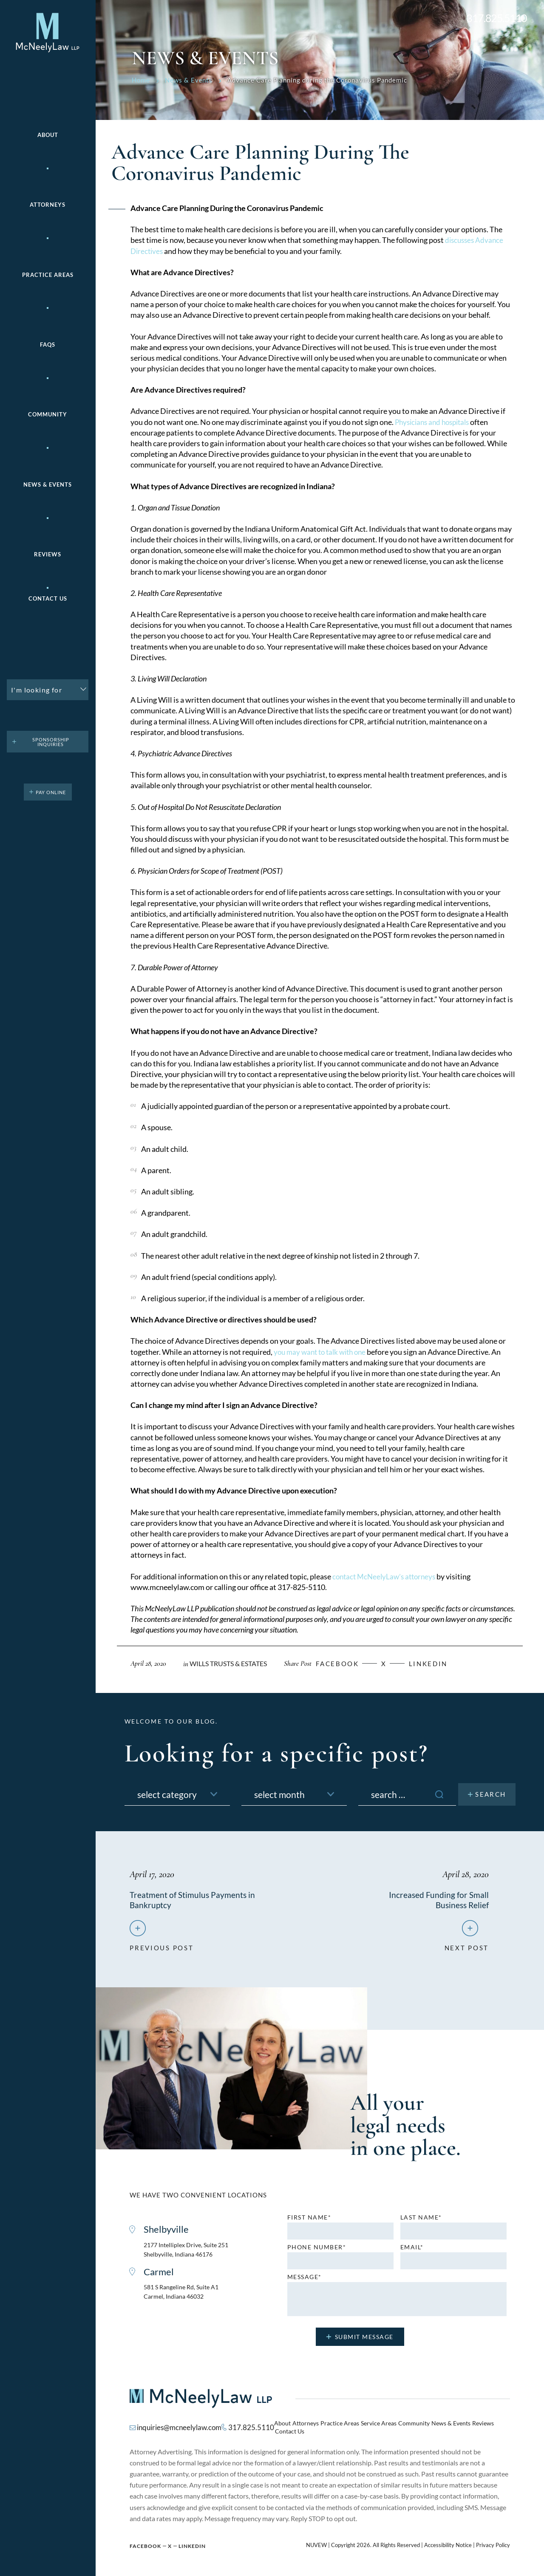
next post (467, 1947)
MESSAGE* (304, 2280)
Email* (412, 2251)
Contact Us (47, 598)
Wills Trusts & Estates (232, 1663)
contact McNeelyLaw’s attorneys (386, 1576)
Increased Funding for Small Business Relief (438, 1899)
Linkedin (444, 1663)
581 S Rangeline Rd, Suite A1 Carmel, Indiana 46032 (184, 2296)
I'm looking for (36, 690)
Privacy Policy (493, 2542)
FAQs (47, 345)
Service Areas (373, 2427)
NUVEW (316, 2542)
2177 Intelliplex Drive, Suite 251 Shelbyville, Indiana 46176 (189, 2253)
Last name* (421, 2221)
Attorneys (47, 205)
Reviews (47, 554)
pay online (51, 792)
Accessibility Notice (448, 2542)
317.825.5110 (496, 18)
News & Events (47, 484)
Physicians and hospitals (435, 422)
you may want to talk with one (323, 1351)
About (47, 135)
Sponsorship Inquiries (50, 742)
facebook (347, 1663)
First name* (309, 2221)
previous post (161, 1947)
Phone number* (316, 2251)
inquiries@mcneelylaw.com (176, 2427)
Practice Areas (336, 2427)
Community (47, 414)
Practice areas (48, 275)
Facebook (145, 2543)
